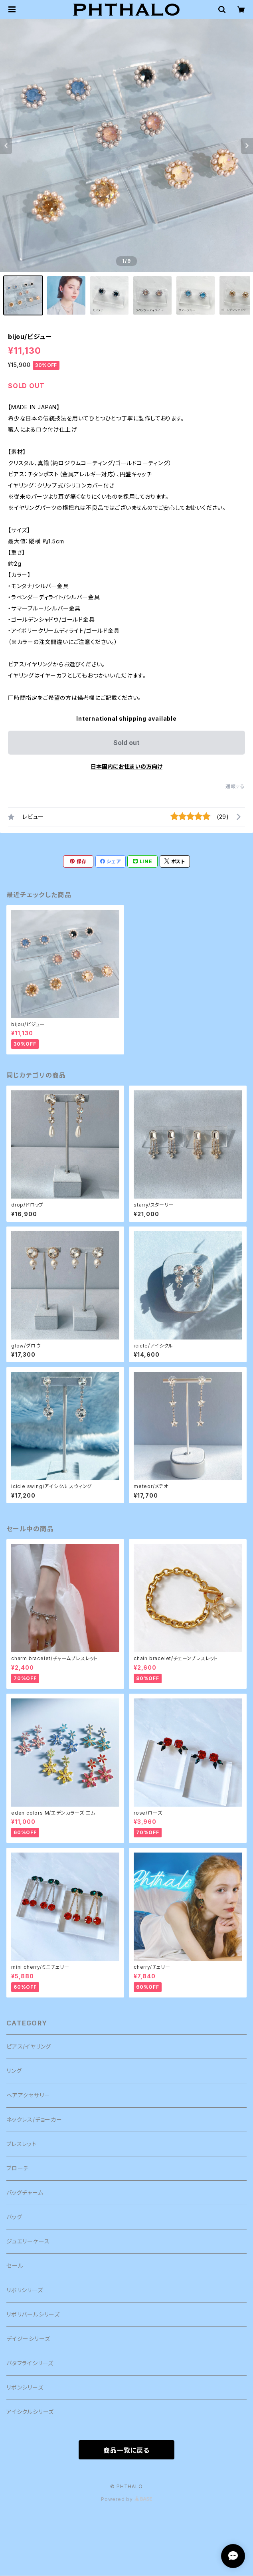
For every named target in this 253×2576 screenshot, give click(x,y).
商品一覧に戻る (126, 2450)
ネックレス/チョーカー (34, 2119)
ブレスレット (21, 2143)
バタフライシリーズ (29, 2363)
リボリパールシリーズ (33, 2314)
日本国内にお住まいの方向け (126, 766)
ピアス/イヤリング (28, 2046)
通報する (235, 786)
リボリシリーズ (24, 2290)
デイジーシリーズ (28, 2338)
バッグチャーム (24, 2192)
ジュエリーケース (27, 2241)
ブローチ (17, 2168)
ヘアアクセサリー (28, 2095)
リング (14, 2070)
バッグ (14, 2216)
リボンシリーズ (24, 2387)
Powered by (126, 2499)
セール (14, 2265)
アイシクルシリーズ (30, 2411)
